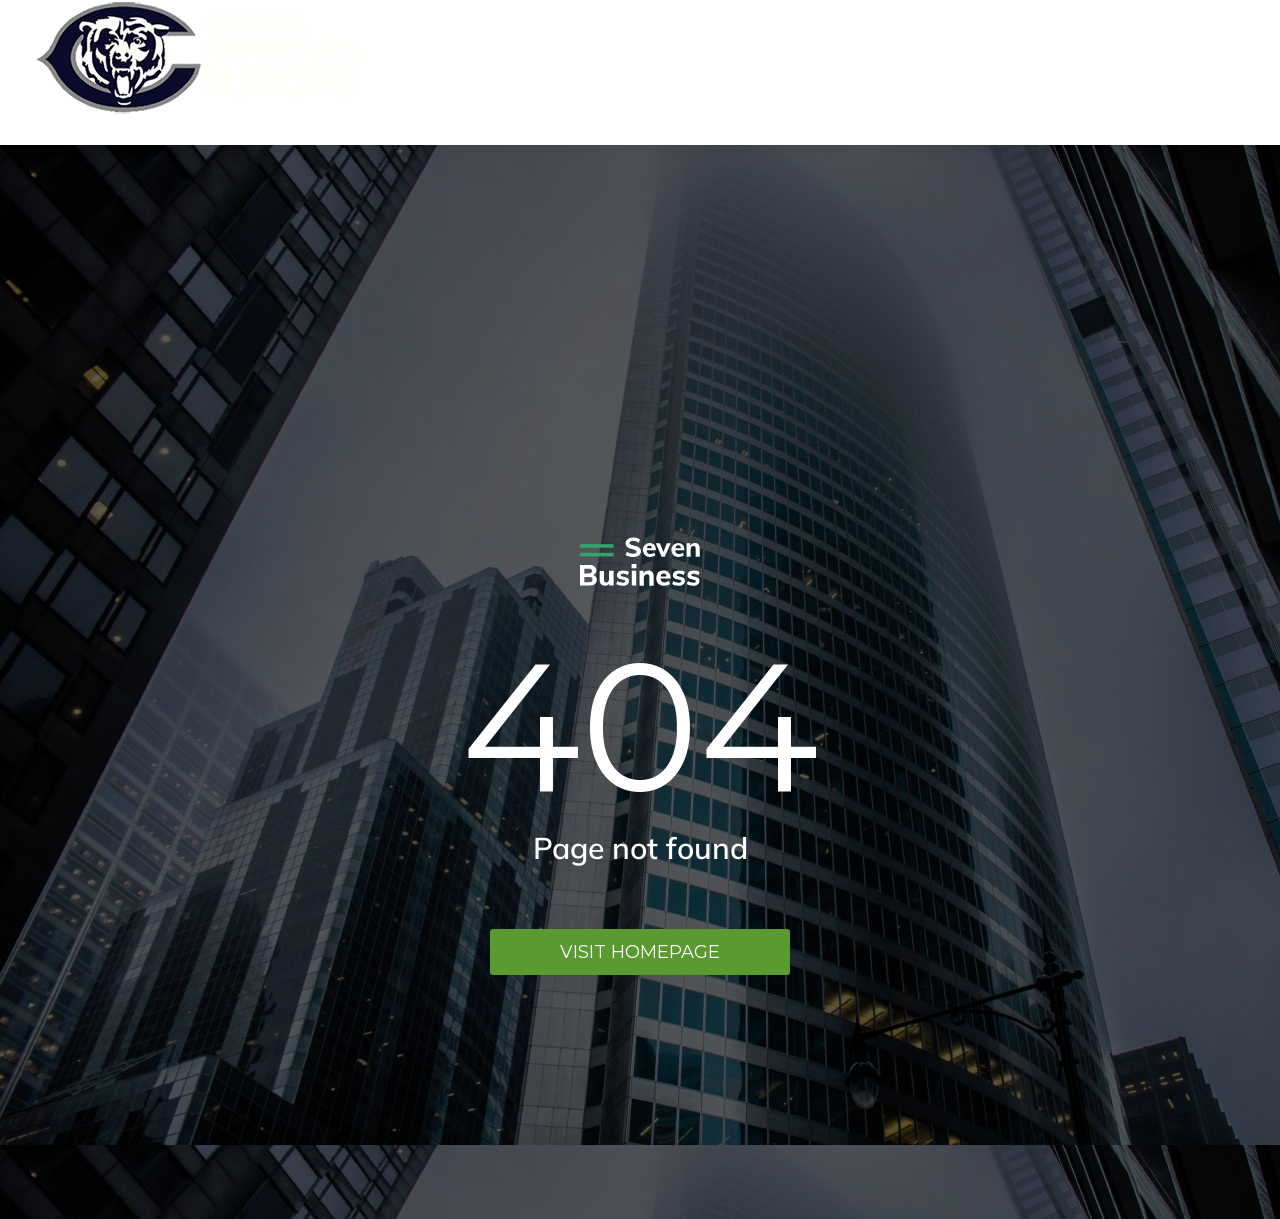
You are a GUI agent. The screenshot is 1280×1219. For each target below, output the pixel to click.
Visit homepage (640, 952)
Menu (1215, 72)
